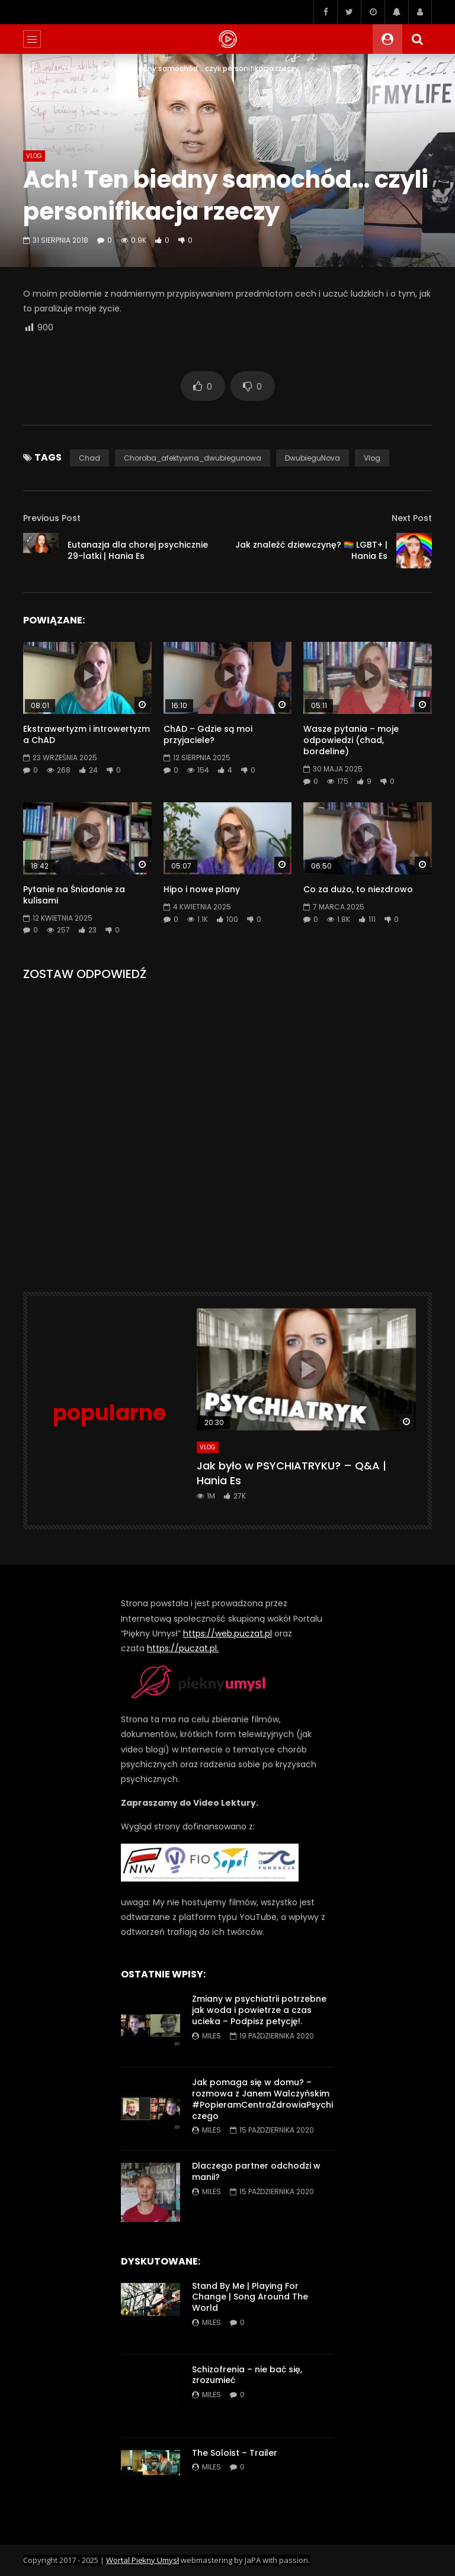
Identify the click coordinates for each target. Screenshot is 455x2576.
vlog (372, 458)
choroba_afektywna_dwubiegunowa (192, 458)
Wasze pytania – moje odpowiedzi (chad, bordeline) (351, 740)
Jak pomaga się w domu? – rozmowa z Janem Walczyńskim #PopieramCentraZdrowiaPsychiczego (262, 2099)
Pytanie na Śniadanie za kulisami (74, 894)
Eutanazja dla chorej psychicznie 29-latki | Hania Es (138, 550)
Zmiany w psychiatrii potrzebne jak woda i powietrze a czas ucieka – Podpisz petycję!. (259, 2010)
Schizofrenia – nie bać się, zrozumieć (247, 2375)
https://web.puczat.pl (227, 1633)
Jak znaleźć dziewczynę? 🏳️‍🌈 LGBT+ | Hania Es (311, 550)
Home (34, 68)
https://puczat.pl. (183, 1648)
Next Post (412, 518)
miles (211, 2036)
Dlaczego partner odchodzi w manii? (256, 2171)
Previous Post (52, 518)
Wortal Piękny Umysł (142, 2560)
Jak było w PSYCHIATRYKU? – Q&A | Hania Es (291, 1472)
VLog (71, 68)
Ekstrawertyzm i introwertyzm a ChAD (86, 734)
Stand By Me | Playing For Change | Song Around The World (250, 2297)
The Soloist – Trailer (234, 2453)
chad (89, 458)
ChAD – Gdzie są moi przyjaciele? (208, 734)
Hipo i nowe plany (202, 889)
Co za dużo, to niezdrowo (358, 889)
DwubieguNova (312, 458)
